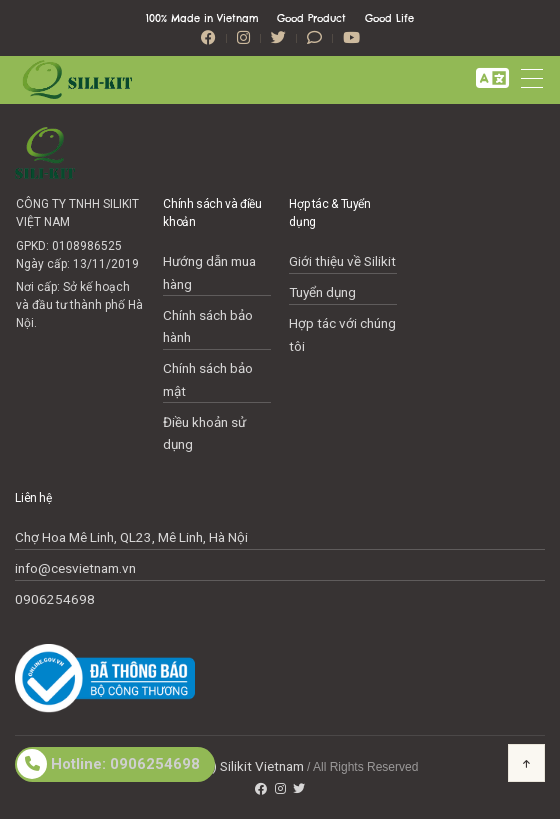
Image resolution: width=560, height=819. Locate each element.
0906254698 (55, 599)
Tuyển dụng (322, 292)
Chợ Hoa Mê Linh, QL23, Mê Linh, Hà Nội (131, 537)
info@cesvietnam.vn (75, 568)
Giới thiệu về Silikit (342, 261)
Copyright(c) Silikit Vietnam (223, 766)
